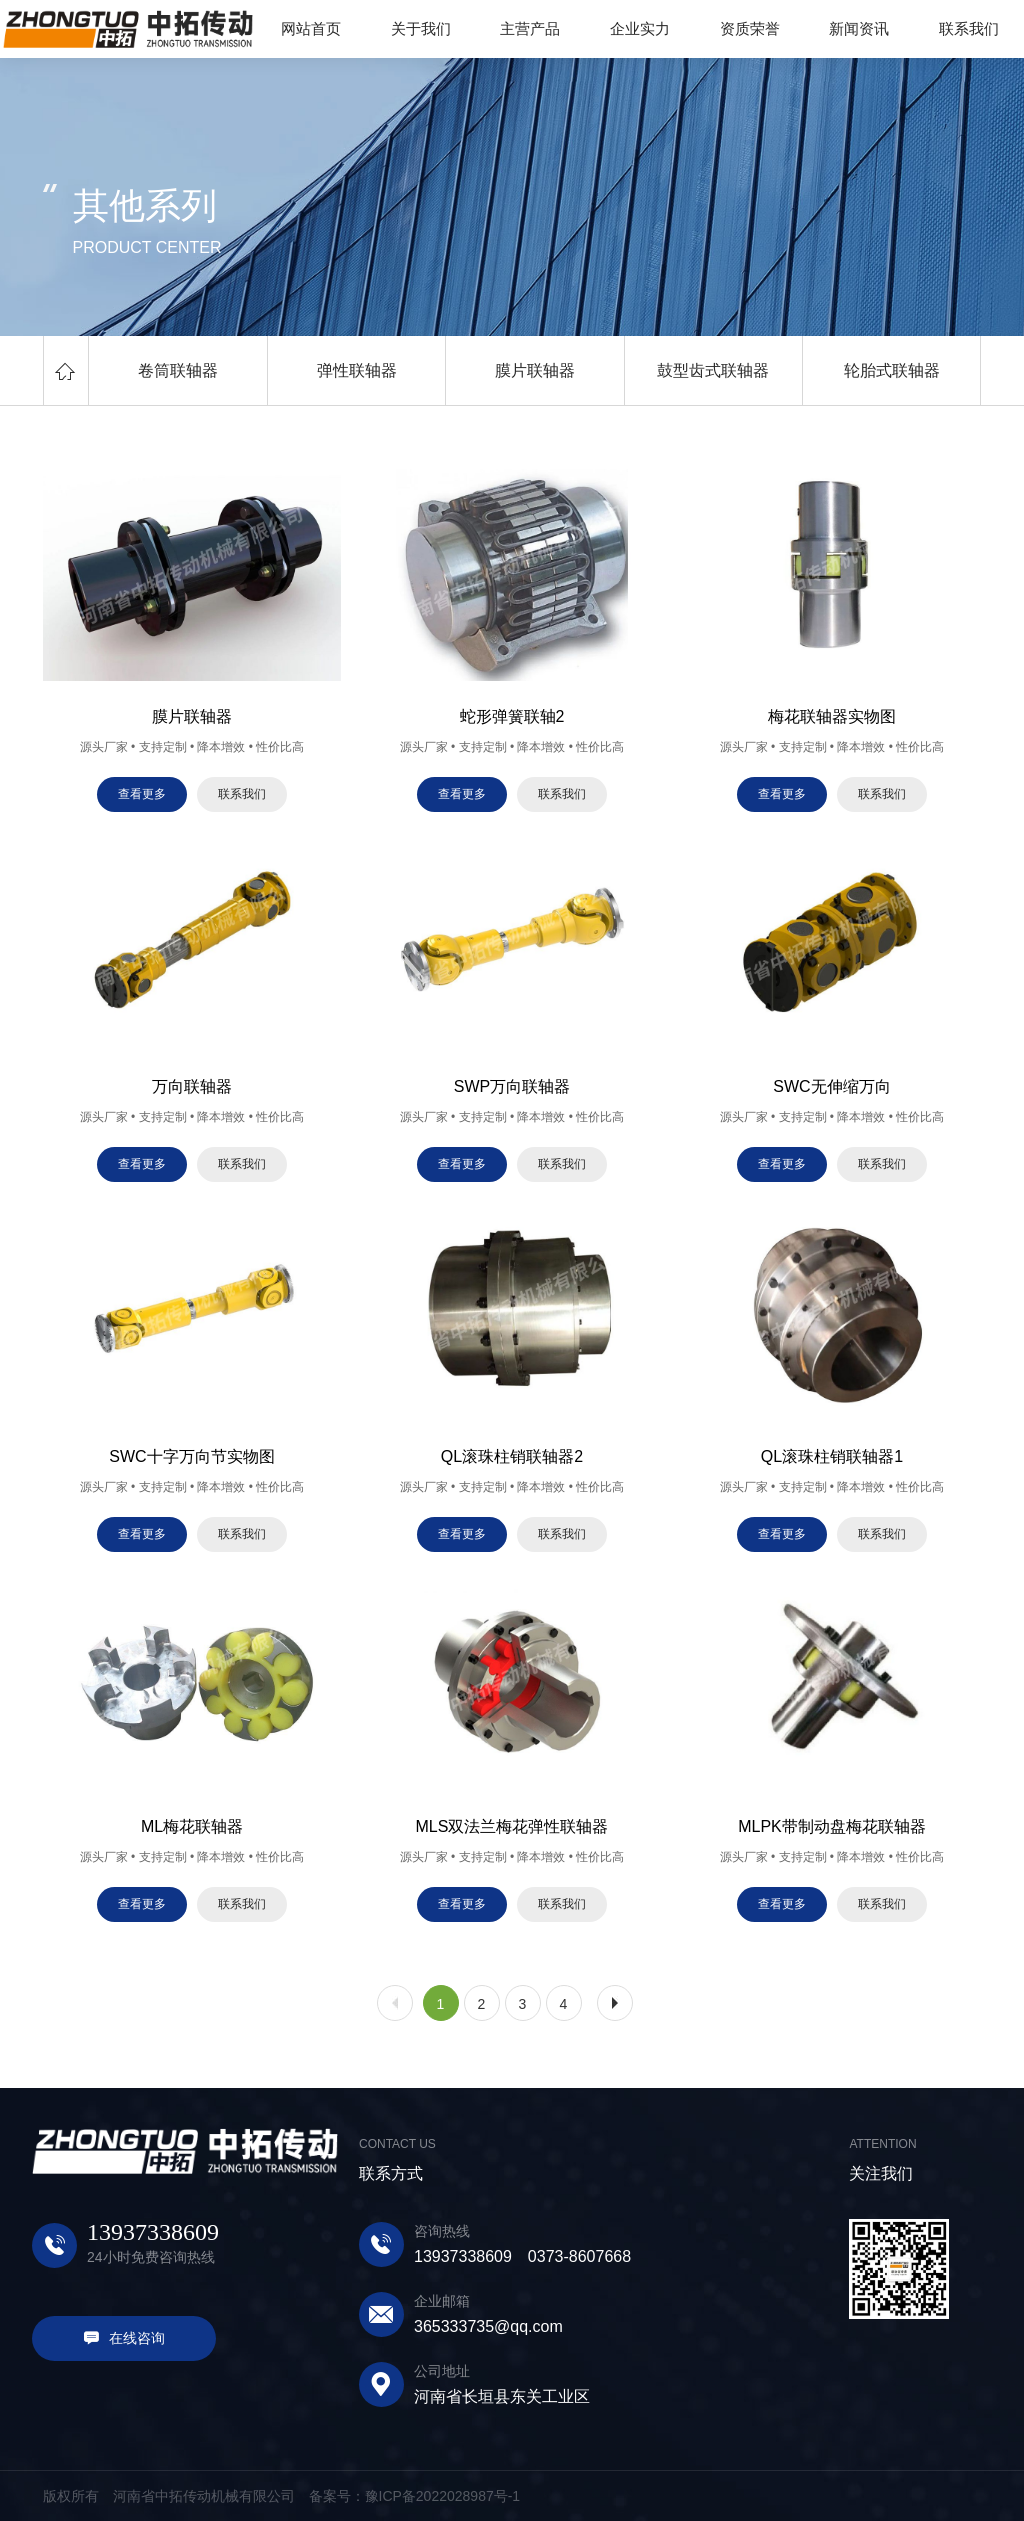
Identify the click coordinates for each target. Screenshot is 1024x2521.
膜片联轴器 (535, 370)
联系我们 (242, 794)
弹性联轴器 (357, 370)
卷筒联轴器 (178, 370)
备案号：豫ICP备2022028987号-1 (415, 2496)
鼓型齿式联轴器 (713, 370)
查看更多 (142, 794)
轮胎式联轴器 (892, 370)
